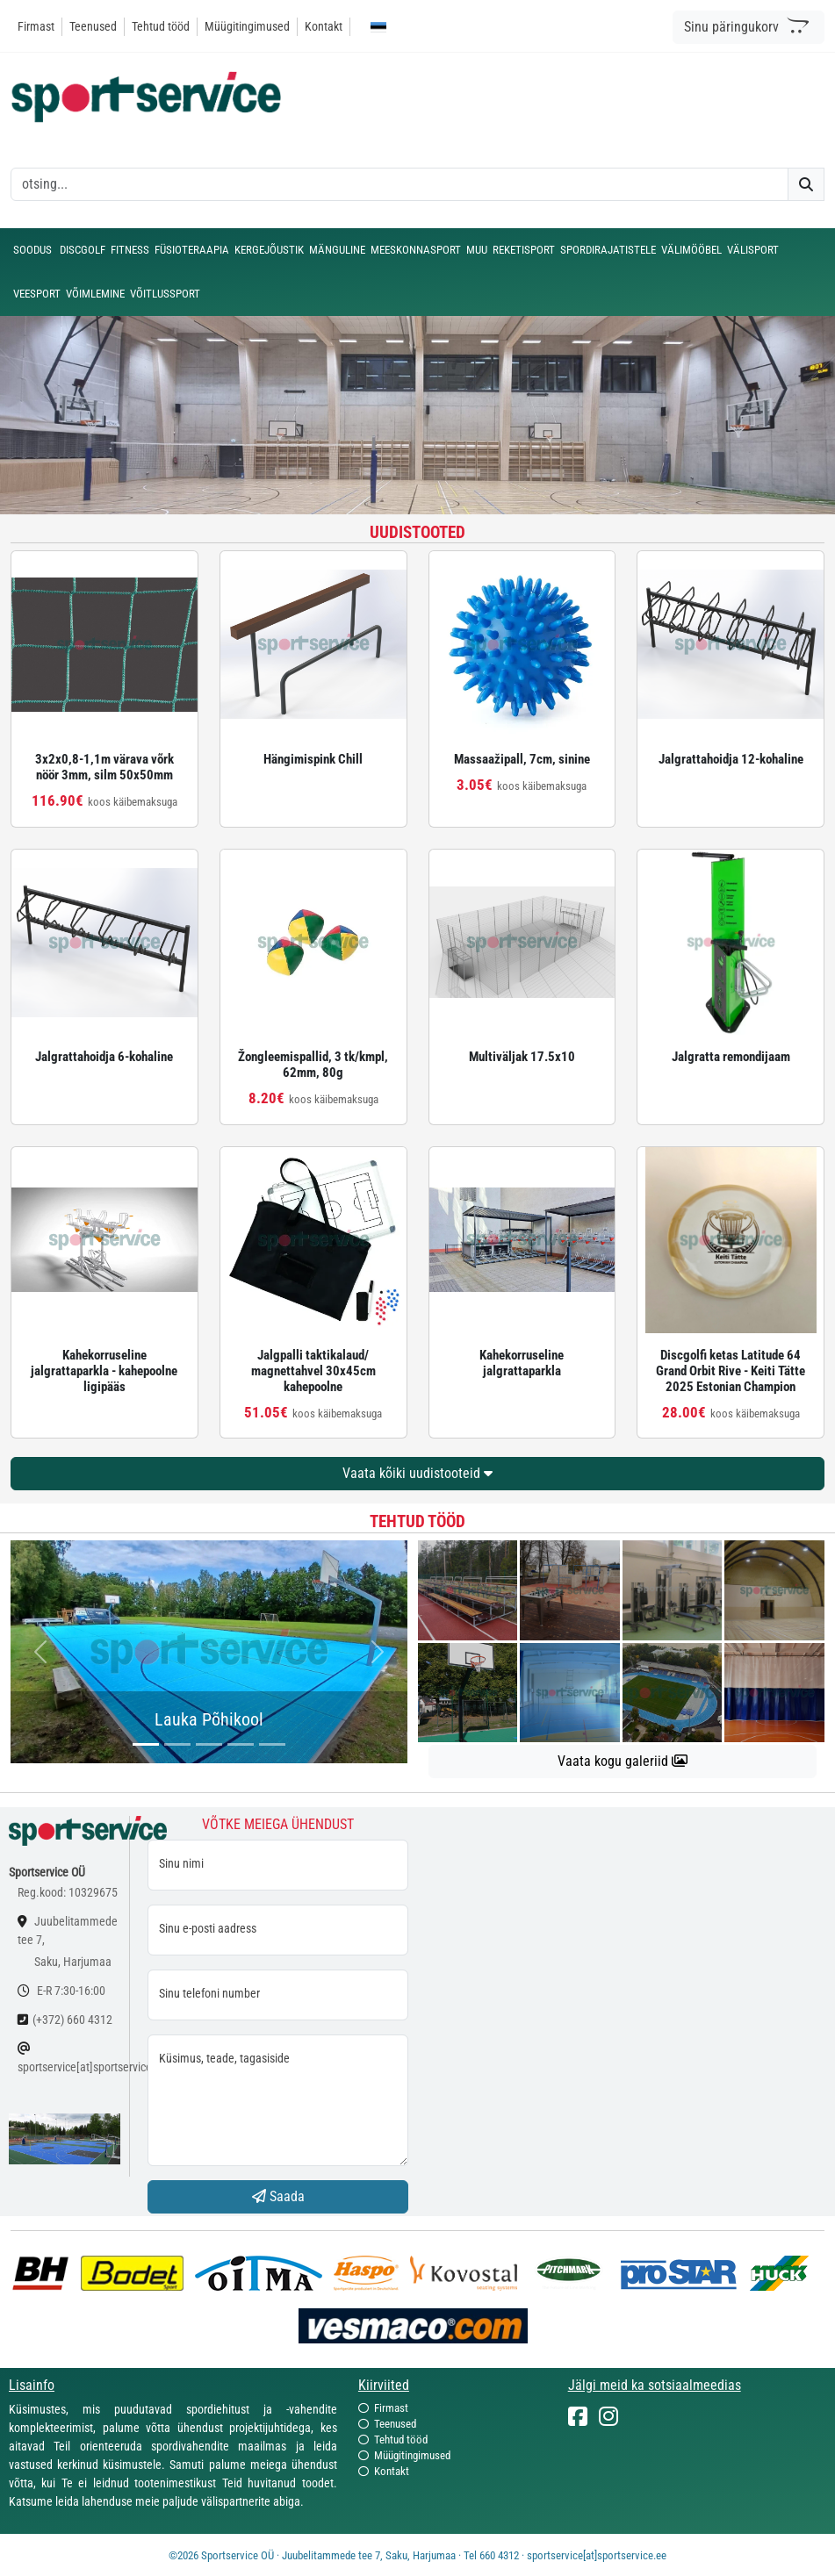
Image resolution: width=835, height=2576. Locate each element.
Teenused (93, 26)
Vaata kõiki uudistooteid (417, 1473)
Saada (278, 2196)
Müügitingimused (247, 26)
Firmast (36, 26)
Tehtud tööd (161, 26)
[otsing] (399, 184)
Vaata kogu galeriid (622, 1761)
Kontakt (323, 26)
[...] (146, 1744)
